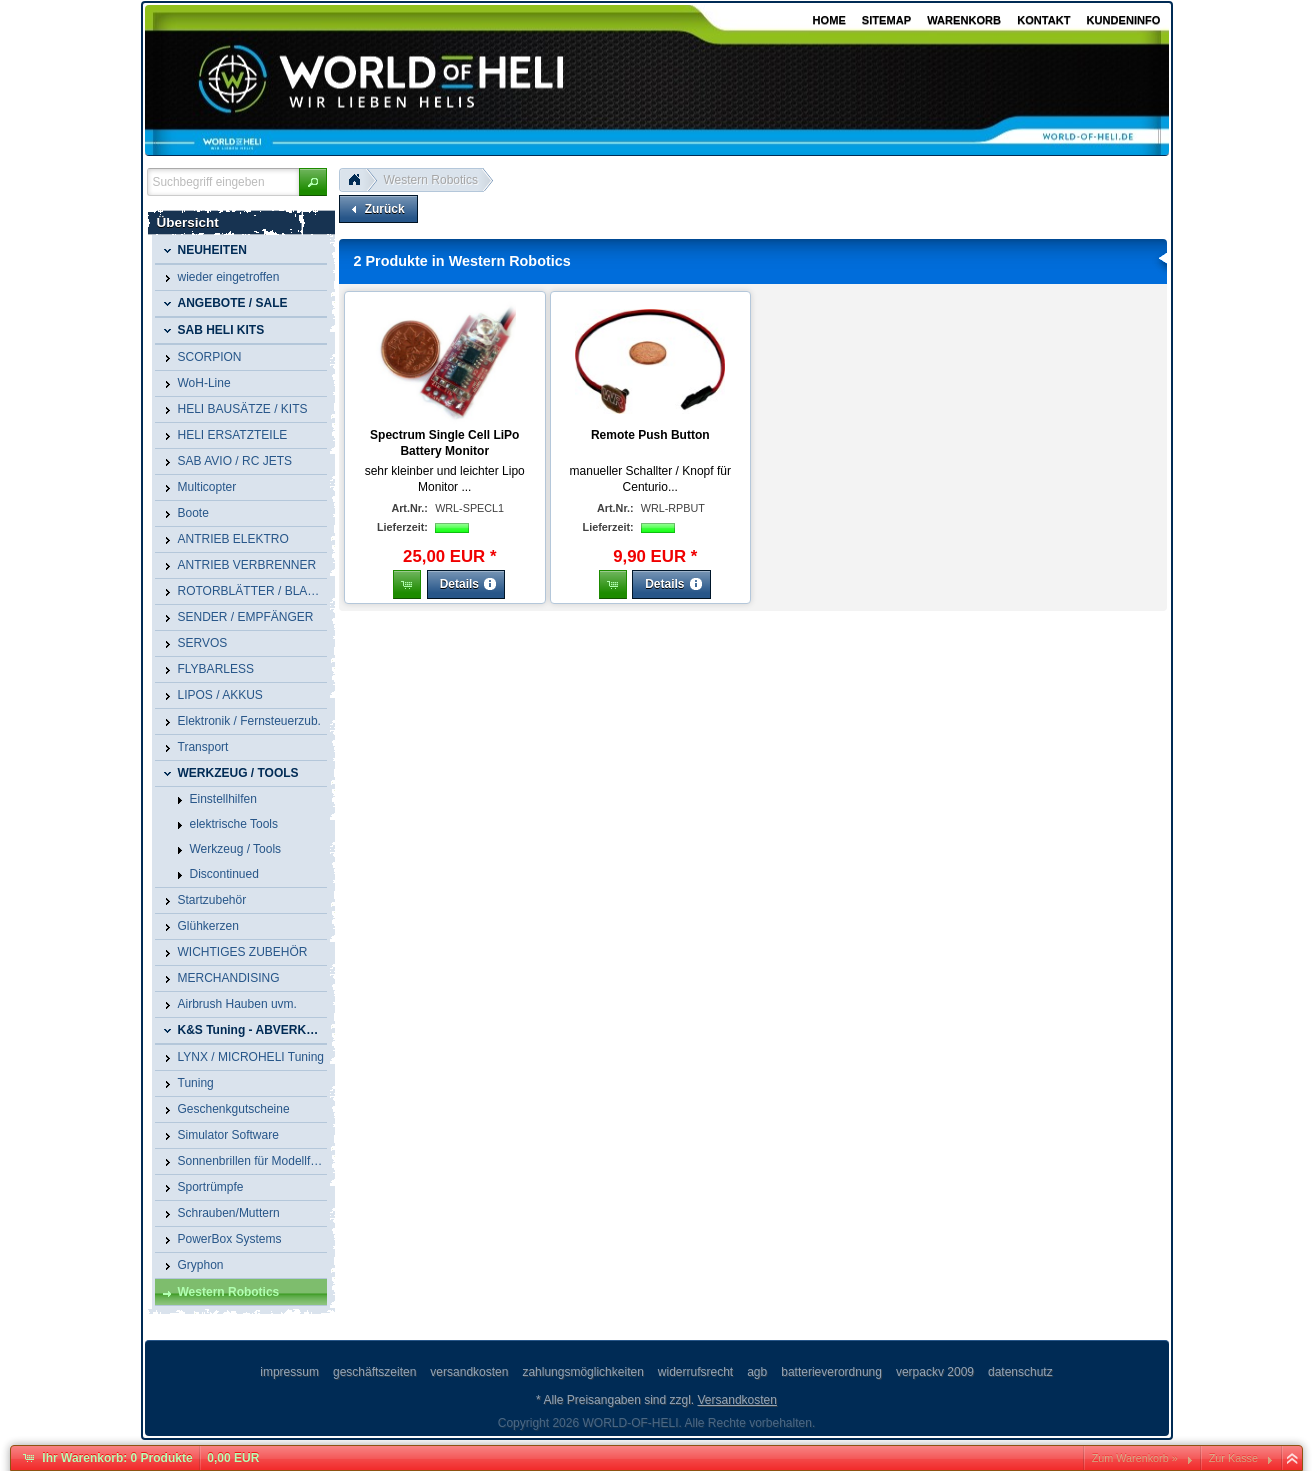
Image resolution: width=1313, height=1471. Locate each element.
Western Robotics (431, 180)
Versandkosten (737, 1400)
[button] (313, 182)
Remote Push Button (650, 435)
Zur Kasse (1233, 1458)
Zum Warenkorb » (1135, 1458)
